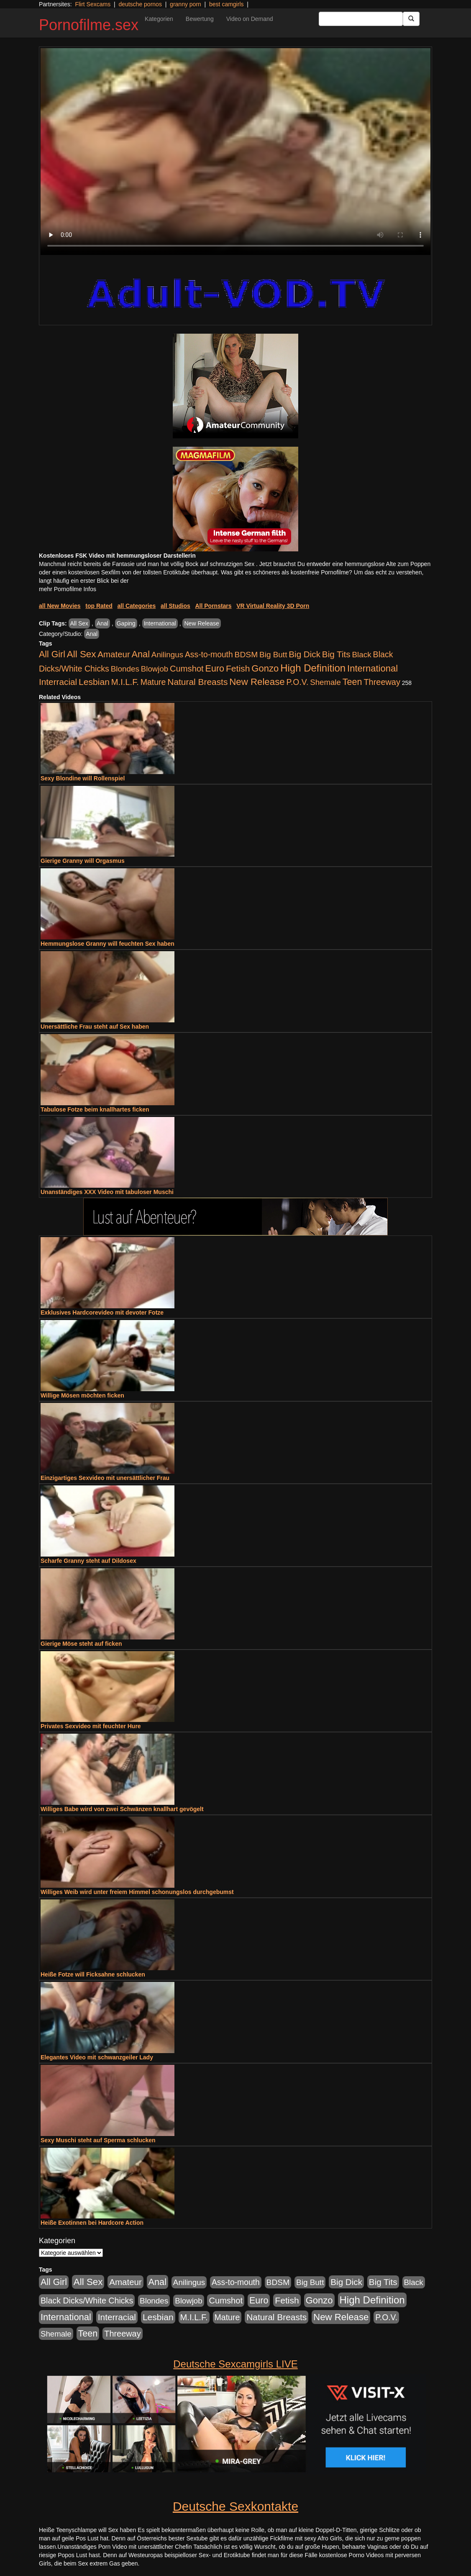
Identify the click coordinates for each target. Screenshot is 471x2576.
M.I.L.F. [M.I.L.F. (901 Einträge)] (125, 682)
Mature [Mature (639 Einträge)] (153, 682)
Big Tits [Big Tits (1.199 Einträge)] (336, 654)
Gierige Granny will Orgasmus (83, 860)
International (160, 623)
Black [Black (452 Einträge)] (361, 654)
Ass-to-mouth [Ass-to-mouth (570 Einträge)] (209, 654)
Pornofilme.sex (88, 24)
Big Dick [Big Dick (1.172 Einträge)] (304, 654)
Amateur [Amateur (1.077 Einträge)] (113, 654)
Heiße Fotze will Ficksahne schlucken (93, 1974)
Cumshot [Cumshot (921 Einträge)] (187, 668)
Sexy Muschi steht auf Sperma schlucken (98, 2140)
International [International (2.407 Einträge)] (372, 668)
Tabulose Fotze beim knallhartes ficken (95, 1109)
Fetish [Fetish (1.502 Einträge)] (238, 668)
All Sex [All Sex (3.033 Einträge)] (81, 654)
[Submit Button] (411, 19)
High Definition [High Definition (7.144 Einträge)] (313, 668)
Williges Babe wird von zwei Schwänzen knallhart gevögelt (122, 1809)
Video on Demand (249, 18)
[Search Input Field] (361, 19)
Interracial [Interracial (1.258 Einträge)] (58, 682)
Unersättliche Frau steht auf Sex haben (95, 1026)
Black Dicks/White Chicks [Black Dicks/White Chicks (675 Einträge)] (87, 2300)
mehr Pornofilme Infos (67, 589)
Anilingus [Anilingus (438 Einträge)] (167, 654)
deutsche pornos (140, 4)
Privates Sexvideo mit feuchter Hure (91, 1726)
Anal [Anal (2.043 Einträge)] (141, 654)
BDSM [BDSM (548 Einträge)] (246, 654)
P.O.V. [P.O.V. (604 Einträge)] (298, 682)
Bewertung (200, 18)
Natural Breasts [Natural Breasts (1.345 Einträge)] (197, 682)
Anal (102, 623)
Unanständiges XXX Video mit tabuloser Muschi (107, 1192)
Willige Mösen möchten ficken (82, 1395)
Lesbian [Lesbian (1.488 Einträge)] (94, 682)
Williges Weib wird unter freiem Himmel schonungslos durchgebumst (137, 1892)
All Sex (79, 623)
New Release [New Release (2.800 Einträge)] (256, 682)
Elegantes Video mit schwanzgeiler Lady (97, 2057)
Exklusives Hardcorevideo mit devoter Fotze (102, 1312)
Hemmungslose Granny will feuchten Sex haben (107, 943)
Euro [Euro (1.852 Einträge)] (214, 669)
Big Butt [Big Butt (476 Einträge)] (273, 654)
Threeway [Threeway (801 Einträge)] (381, 682)
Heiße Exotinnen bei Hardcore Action (92, 2222)
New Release (201, 623)
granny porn (185, 4)
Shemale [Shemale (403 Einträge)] (325, 682)
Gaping (126, 623)
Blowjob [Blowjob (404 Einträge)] (154, 668)
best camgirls (226, 4)
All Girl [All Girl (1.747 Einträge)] (52, 654)
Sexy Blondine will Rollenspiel (83, 778)
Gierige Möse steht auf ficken (81, 1643)
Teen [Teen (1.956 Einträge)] (352, 682)
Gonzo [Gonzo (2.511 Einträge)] (265, 668)
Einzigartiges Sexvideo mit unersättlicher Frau (105, 1478)
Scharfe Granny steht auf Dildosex (88, 1560)
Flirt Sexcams (92, 4)
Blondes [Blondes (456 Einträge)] (125, 668)
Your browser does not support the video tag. (235, 151)
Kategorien (159, 18)
